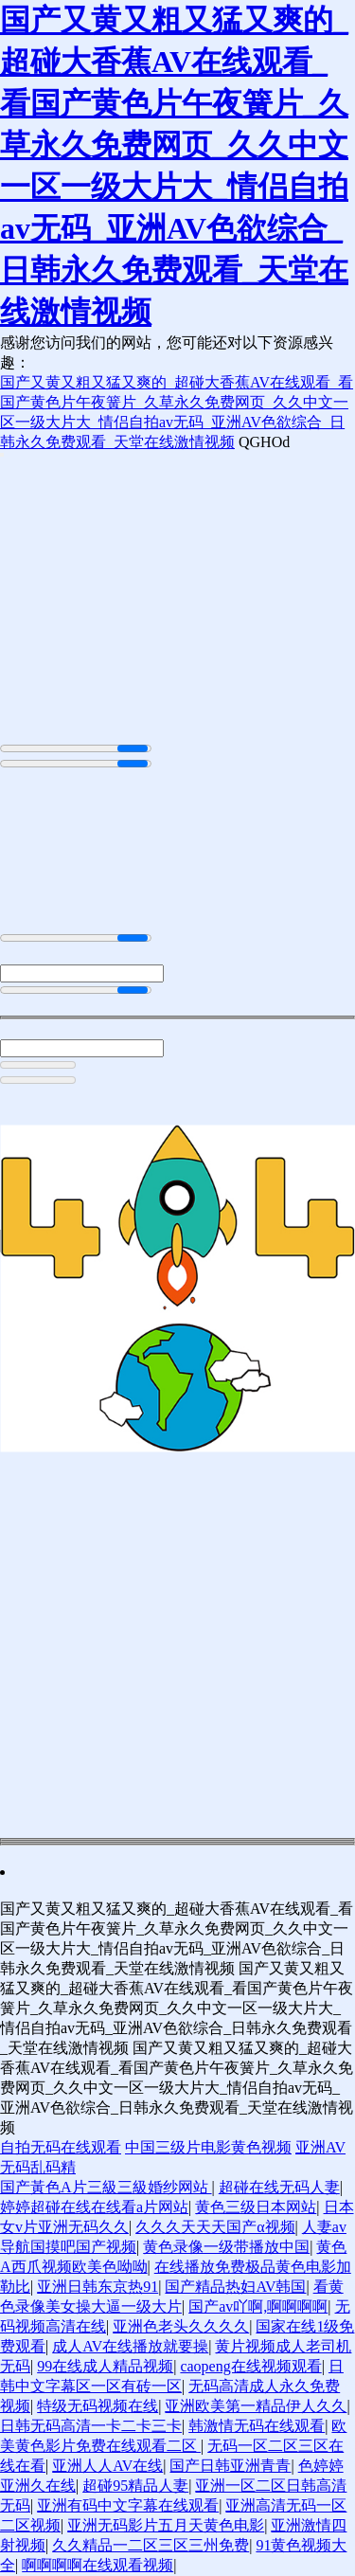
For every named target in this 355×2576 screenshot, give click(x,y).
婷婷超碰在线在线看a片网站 (94, 2207)
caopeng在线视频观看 (250, 2366)
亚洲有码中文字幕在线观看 (128, 2505)
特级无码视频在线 (97, 2406)
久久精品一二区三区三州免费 (150, 2545)
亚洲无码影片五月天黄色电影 (165, 2525)
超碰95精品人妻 (135, 2485)
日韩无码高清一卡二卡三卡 (91, 2426)
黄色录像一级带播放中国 (226, 2247)
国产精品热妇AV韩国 (235, 2287)
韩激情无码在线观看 (256, 2426)
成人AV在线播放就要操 (130, 2346)
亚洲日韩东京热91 (97, 2287)
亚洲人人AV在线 (107, 2466)
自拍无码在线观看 (60, 2147)
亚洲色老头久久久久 (181, 2326)
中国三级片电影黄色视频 (208, 2147)
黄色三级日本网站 (255, 2207)
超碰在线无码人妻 (279, 2187)
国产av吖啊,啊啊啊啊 (258, 2306)
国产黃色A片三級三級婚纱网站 (106, 2187)
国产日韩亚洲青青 (230, 2466)
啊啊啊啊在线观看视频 (97, 2565)
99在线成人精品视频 (105, 2366)
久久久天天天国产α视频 (214, 2227)
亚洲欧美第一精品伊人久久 (255, 2406)
